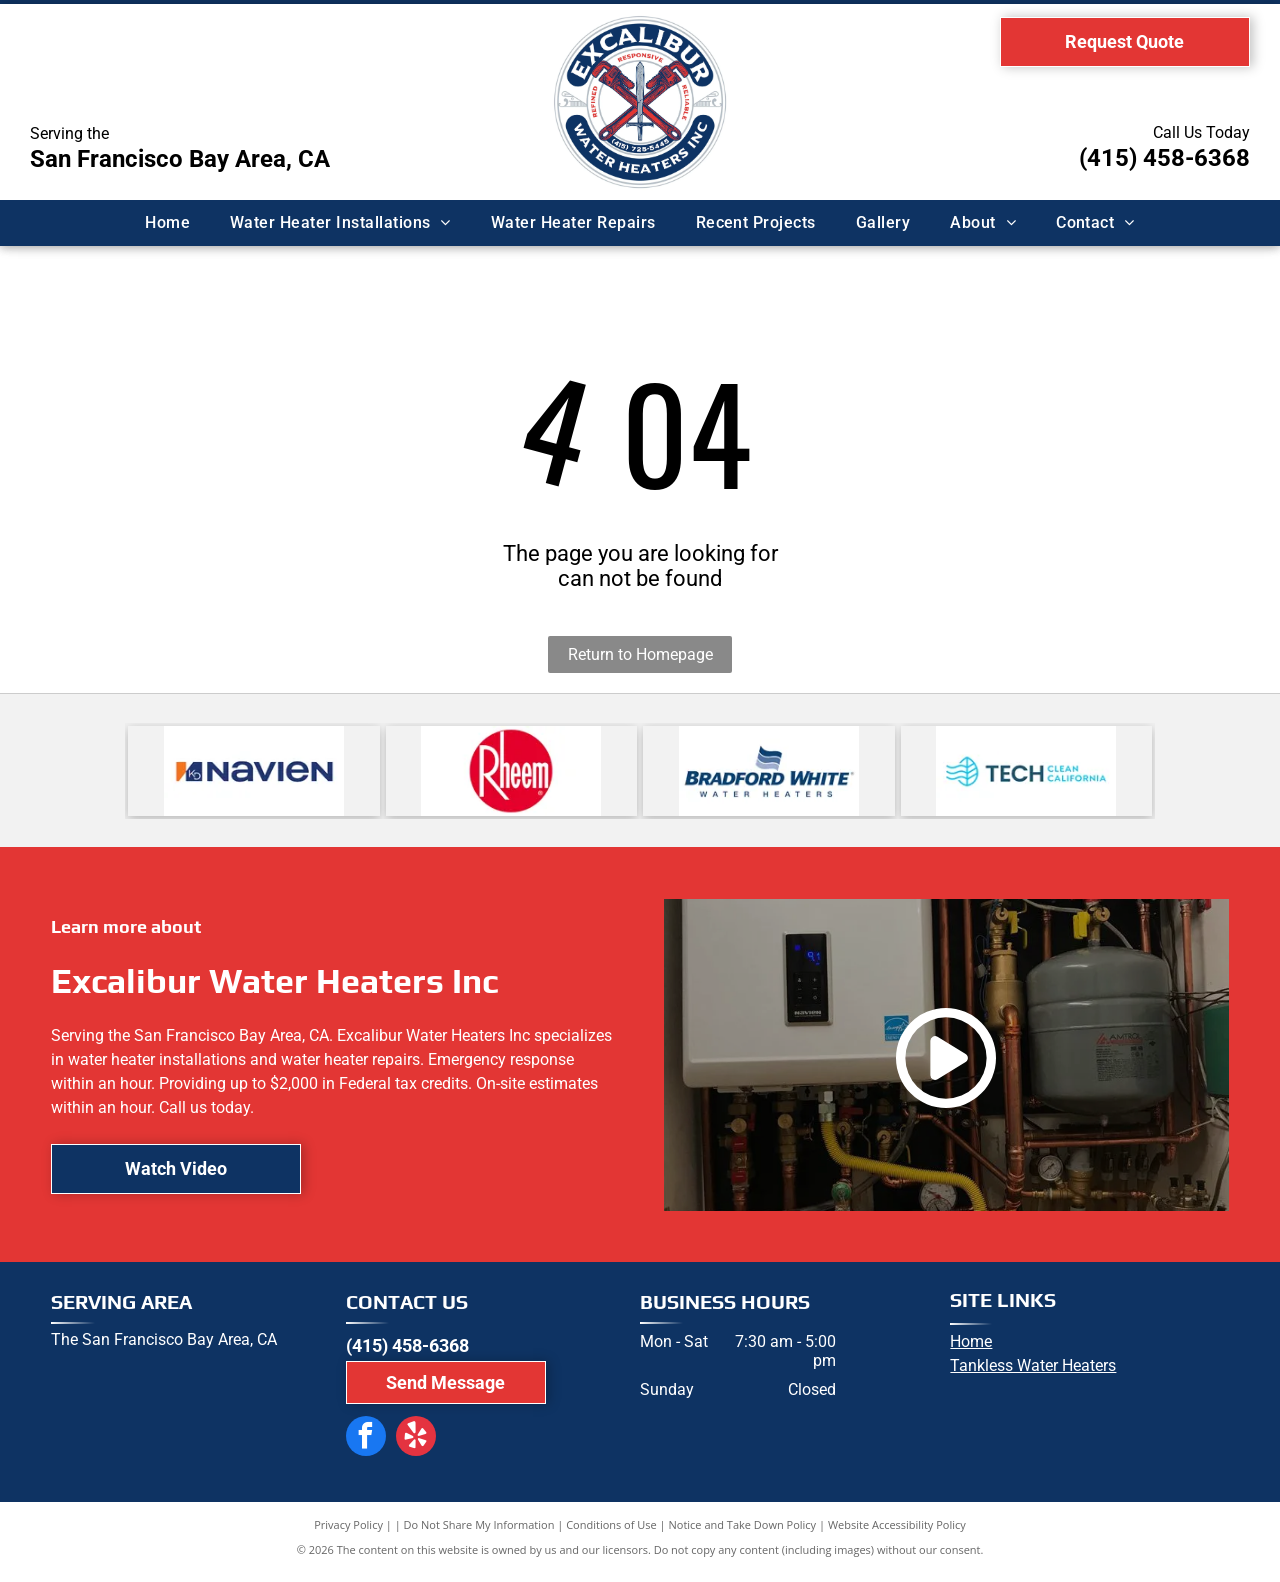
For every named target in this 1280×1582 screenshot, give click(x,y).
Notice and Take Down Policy (743, 1534)
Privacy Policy (348, 1534)
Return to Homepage (640, 654)
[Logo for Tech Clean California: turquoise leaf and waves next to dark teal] (1027, 776)
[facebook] (362, 1444)
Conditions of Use (611, 1534)
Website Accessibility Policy (897, 1534)
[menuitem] (167, 223)
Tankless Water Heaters (1033, 1375)
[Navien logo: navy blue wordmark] (254, 776)
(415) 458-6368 (1164, 158)
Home (971, 1351)
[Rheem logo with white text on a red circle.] (512, 776)
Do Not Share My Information (479, 1534)
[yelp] (404, 1444)
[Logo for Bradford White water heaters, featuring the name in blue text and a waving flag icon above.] (769, 776)
